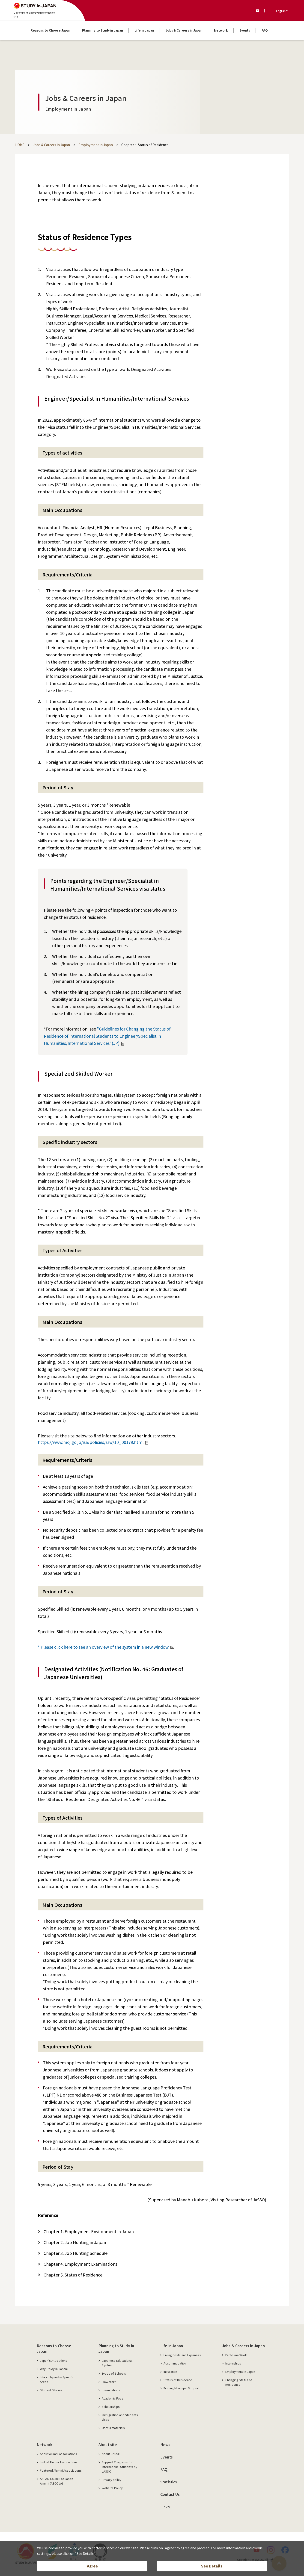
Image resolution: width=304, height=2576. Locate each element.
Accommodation (175, 2363)
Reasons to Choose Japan (54, 2348)
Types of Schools (114, 2373)
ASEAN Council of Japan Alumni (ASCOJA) (56, 2480)
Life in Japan (171, 2345)
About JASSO (111, 2454)
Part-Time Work (236, 2355)
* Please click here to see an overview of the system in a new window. (106, 1647)
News (165, 2444)
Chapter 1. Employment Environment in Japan (89, 2231)
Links (165, 2506)
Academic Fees (112, 2398)
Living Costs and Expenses (182, 2355)
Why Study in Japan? (54, 2369)
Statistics (168, 2482)
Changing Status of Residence (238, 2382)
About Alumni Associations (58, 2454)
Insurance (170, 2371)
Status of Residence (178, 2380)
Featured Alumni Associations (61, 2470)
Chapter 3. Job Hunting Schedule (75, 2253)
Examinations (111, 2390)
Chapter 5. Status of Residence (73, 2275)
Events (166, 2457)
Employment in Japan (240, 2371)
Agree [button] (92, 2566)
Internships (233, 2363)
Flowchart (109, 2381)
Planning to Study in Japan (116, 2348)
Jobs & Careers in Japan (243, 2345)
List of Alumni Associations (59, 2462)
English (281, 11)
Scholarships (111, 2406)
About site (107, 2444)
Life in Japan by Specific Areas (57, 2379)
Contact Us (170, 2494)
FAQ (163, 2469)
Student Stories (51, 2390)
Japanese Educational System (117, 2362)
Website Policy (112, 2488)
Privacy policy (111, 2479)
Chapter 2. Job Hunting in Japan (75, 2242)
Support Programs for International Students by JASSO (119, 2466)
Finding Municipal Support (182, 2388)
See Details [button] (211, 2566)
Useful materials (113, 2428)
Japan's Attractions (53, 2360)
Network (44, 2444)
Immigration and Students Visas (120, 2417)
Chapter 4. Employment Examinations (80, 2264)
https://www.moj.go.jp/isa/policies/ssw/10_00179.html (93, 1442)
